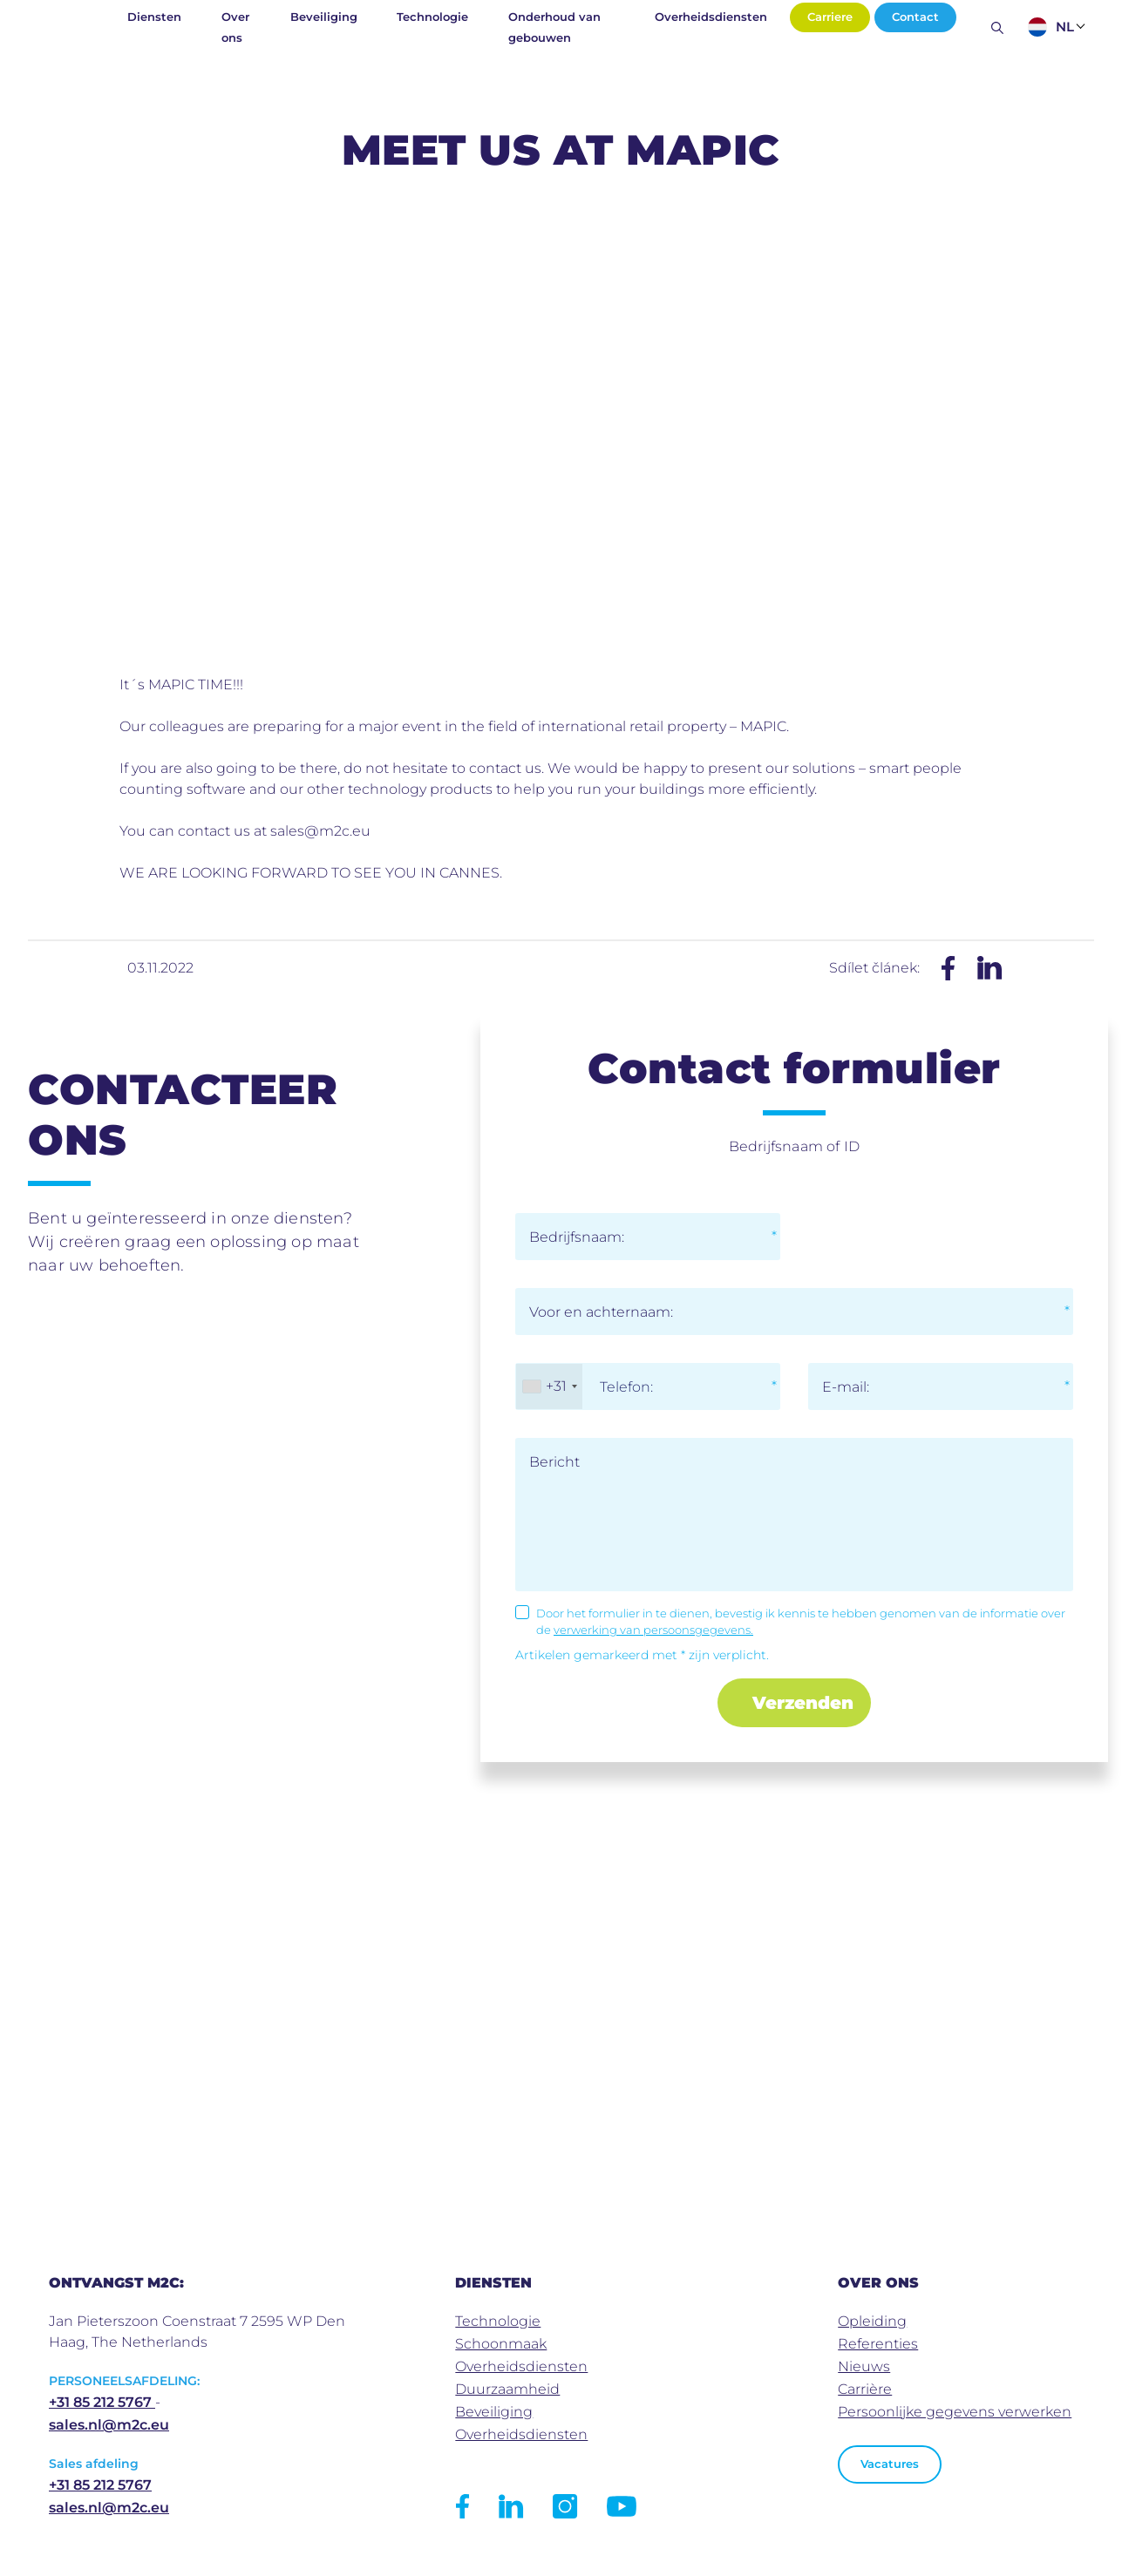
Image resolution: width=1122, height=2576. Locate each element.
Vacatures (889, 2464)
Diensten (154, 17)
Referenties (878, 2343)
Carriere (830, 17)
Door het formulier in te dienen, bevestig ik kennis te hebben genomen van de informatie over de (800, 1621)
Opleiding (872, 2321)
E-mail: (845, 1387)
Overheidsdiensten (711, 17)
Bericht (554, 1462)
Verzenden (802, 1702)
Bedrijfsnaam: (576, 1237)
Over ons (235, 27)
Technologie (432, 17)
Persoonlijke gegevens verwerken (954, 2411)
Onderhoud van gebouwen (554, 27)
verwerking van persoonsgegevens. (653, 1630)
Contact (915, 17)
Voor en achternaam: (601, 1312)
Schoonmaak (501, 2343)
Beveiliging (323, 17)
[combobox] (549, 1386)
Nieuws (864, 2366)
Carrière (865, 2389)
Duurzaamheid (507, 2389)
